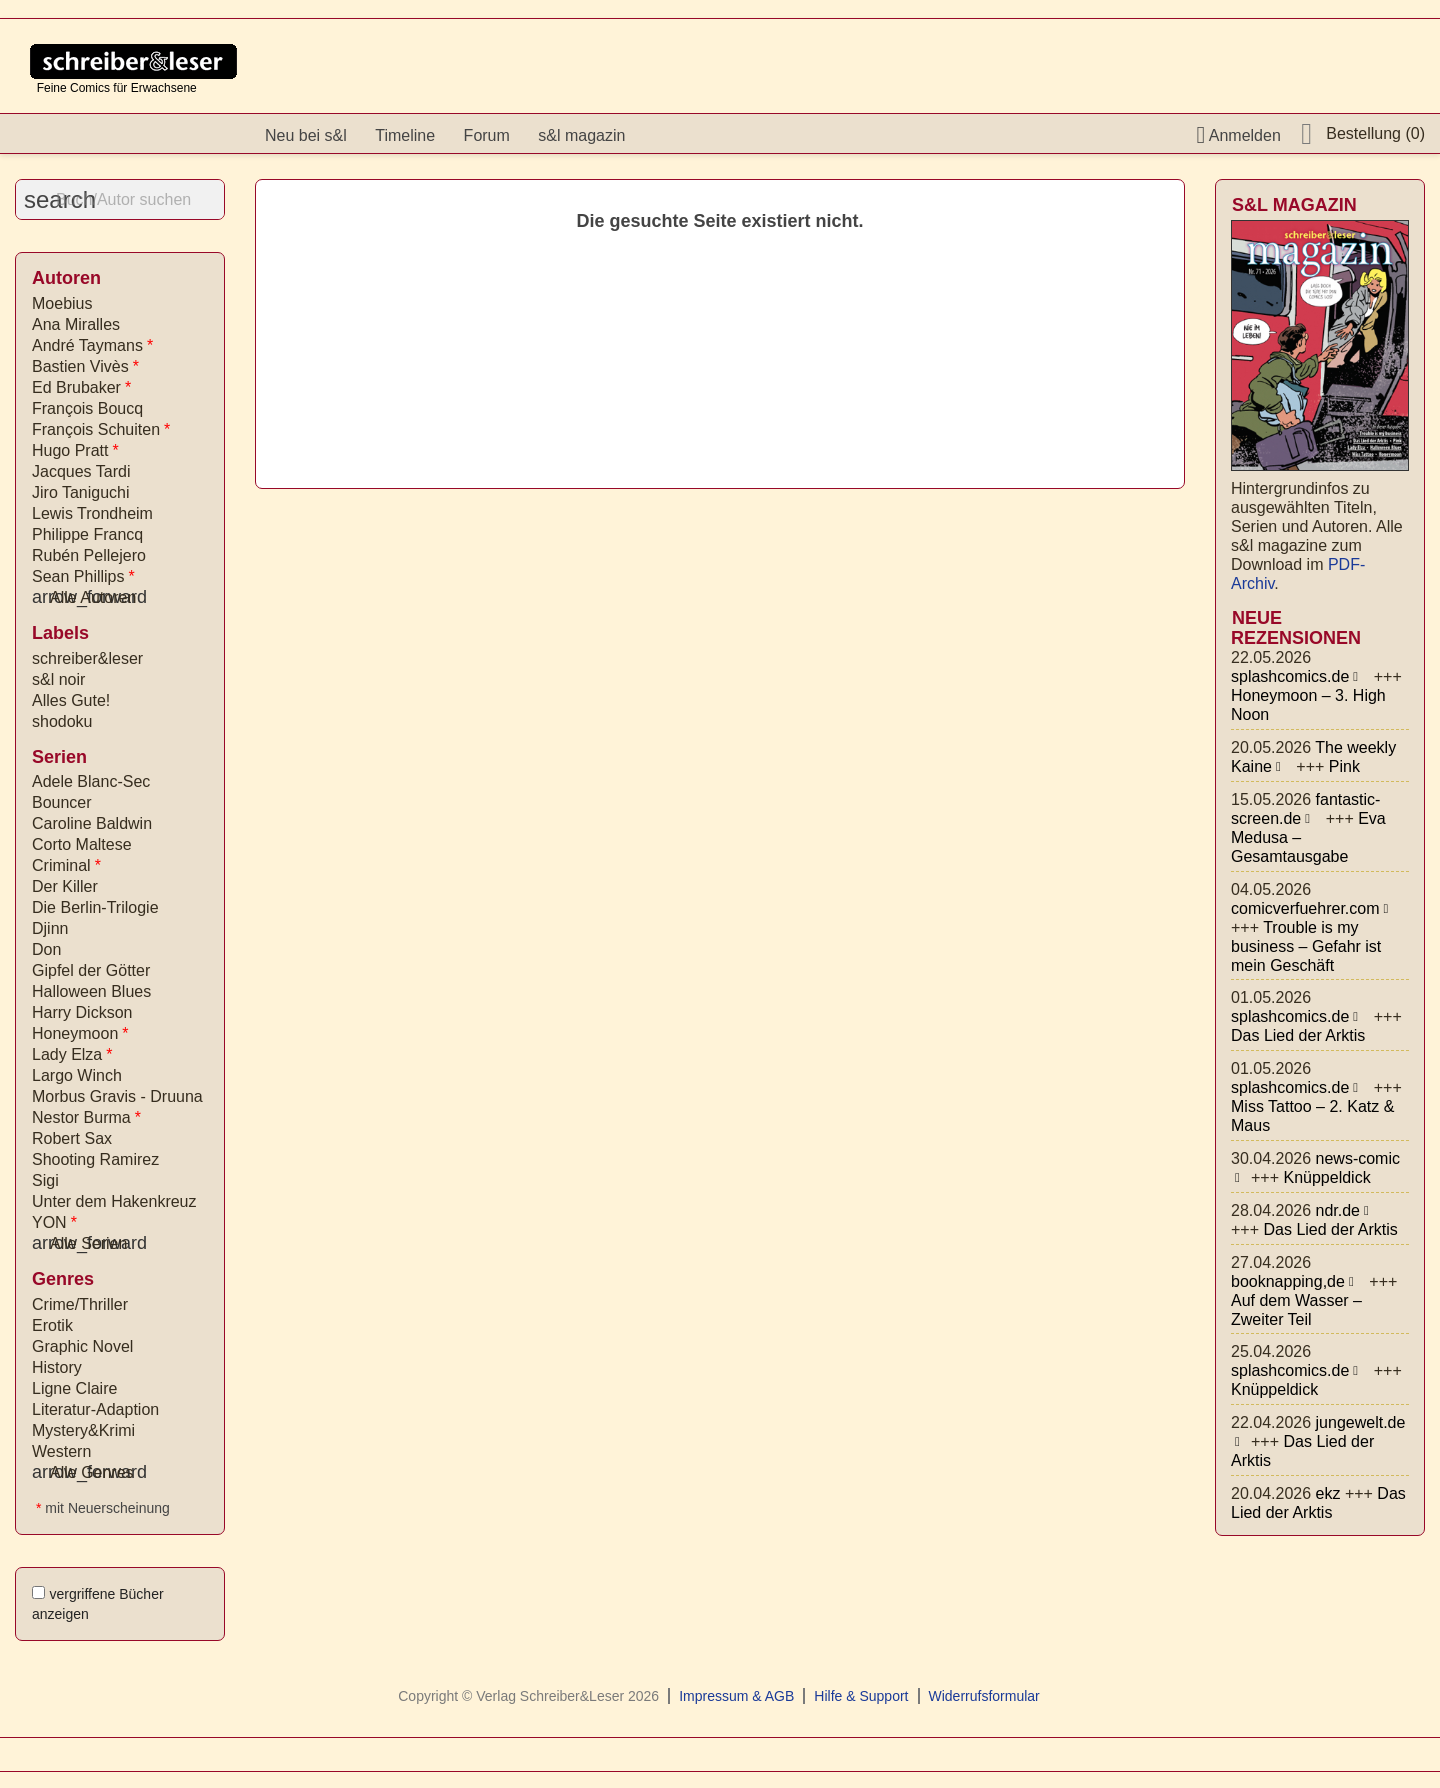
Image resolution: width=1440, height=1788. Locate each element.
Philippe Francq (87, 534)
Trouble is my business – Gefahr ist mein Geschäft (1306, 946)
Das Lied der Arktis (1298, 1035)
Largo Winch (77, 1075)
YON (54, 1222)
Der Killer (65, 886)
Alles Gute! (71, 700)
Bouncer (62, 802)
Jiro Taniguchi (81, 492)
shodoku (62, 721)
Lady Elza (72, 1054)
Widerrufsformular (984, 1696)
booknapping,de (1288, 1281)
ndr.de (1338, 1210)
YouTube (752, 135)
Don (46, 949)
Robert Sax (72, 1138)
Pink (1344, 766)
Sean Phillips (83, 576)
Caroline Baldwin (92, 823)
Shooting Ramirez (95, 1159)
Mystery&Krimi (83, 1430)
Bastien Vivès (85, 366)
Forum (487, 135)
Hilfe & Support (861, 1696)
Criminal (66, 865)
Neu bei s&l (306, 135)
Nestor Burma (86, 1117)
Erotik (52, 1325)
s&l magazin (581, 135)
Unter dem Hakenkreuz (114, 1201)
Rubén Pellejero (89, 555)
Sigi (45, 1180)
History (57, 1367)
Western (61, 1451)
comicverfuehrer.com (1305, 908)
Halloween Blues (91, 991)
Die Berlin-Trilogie (95, 907)
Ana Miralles (76, 324)
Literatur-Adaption (95, 1409)
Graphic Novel (82, 1346)
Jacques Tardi (81, 471)
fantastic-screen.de (1305, 809)
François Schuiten (101, 429)
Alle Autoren (84, 597)
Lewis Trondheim (92, 513)
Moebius (62, 303)
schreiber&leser (87, 658)
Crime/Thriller (80, 1304)
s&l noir (58, 679)
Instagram (709, 135)
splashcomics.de (1290, 676)
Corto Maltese (82, 844)
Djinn (50, 928)
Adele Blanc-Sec (91, 781)
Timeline (405, 135)
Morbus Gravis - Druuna (117, 1096)
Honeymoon (80, 1033)
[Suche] (120, 199)
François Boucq (87, 408)
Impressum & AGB (736, 1696)
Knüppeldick (1326, 1177)
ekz (1328, 1493)
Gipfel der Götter (91, 970)
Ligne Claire (74, 1388)
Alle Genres (83, 1472)
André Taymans (92, 345)
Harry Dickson (82, 1012)
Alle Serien (79, 1243)
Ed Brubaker (81, 387)
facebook (666, 135)
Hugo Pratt (75, 450)
